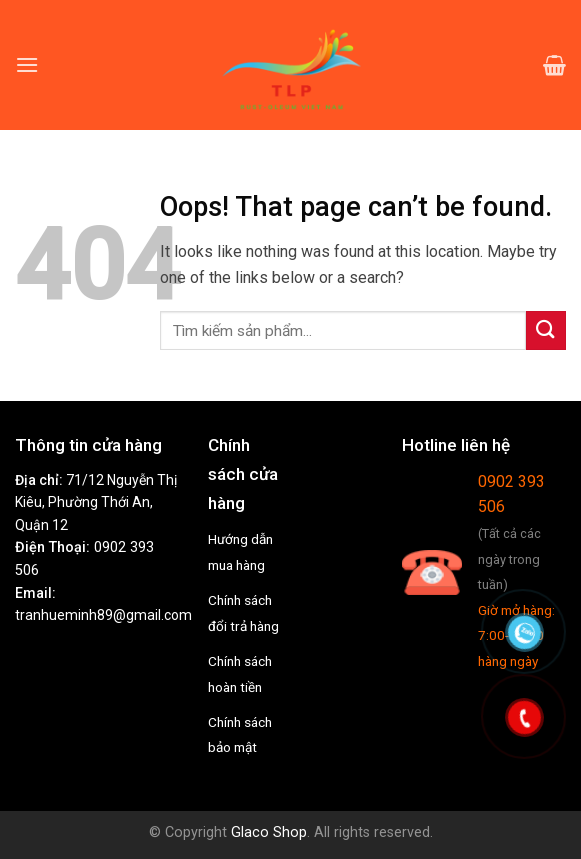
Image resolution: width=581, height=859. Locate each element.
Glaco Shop (269, 832)
